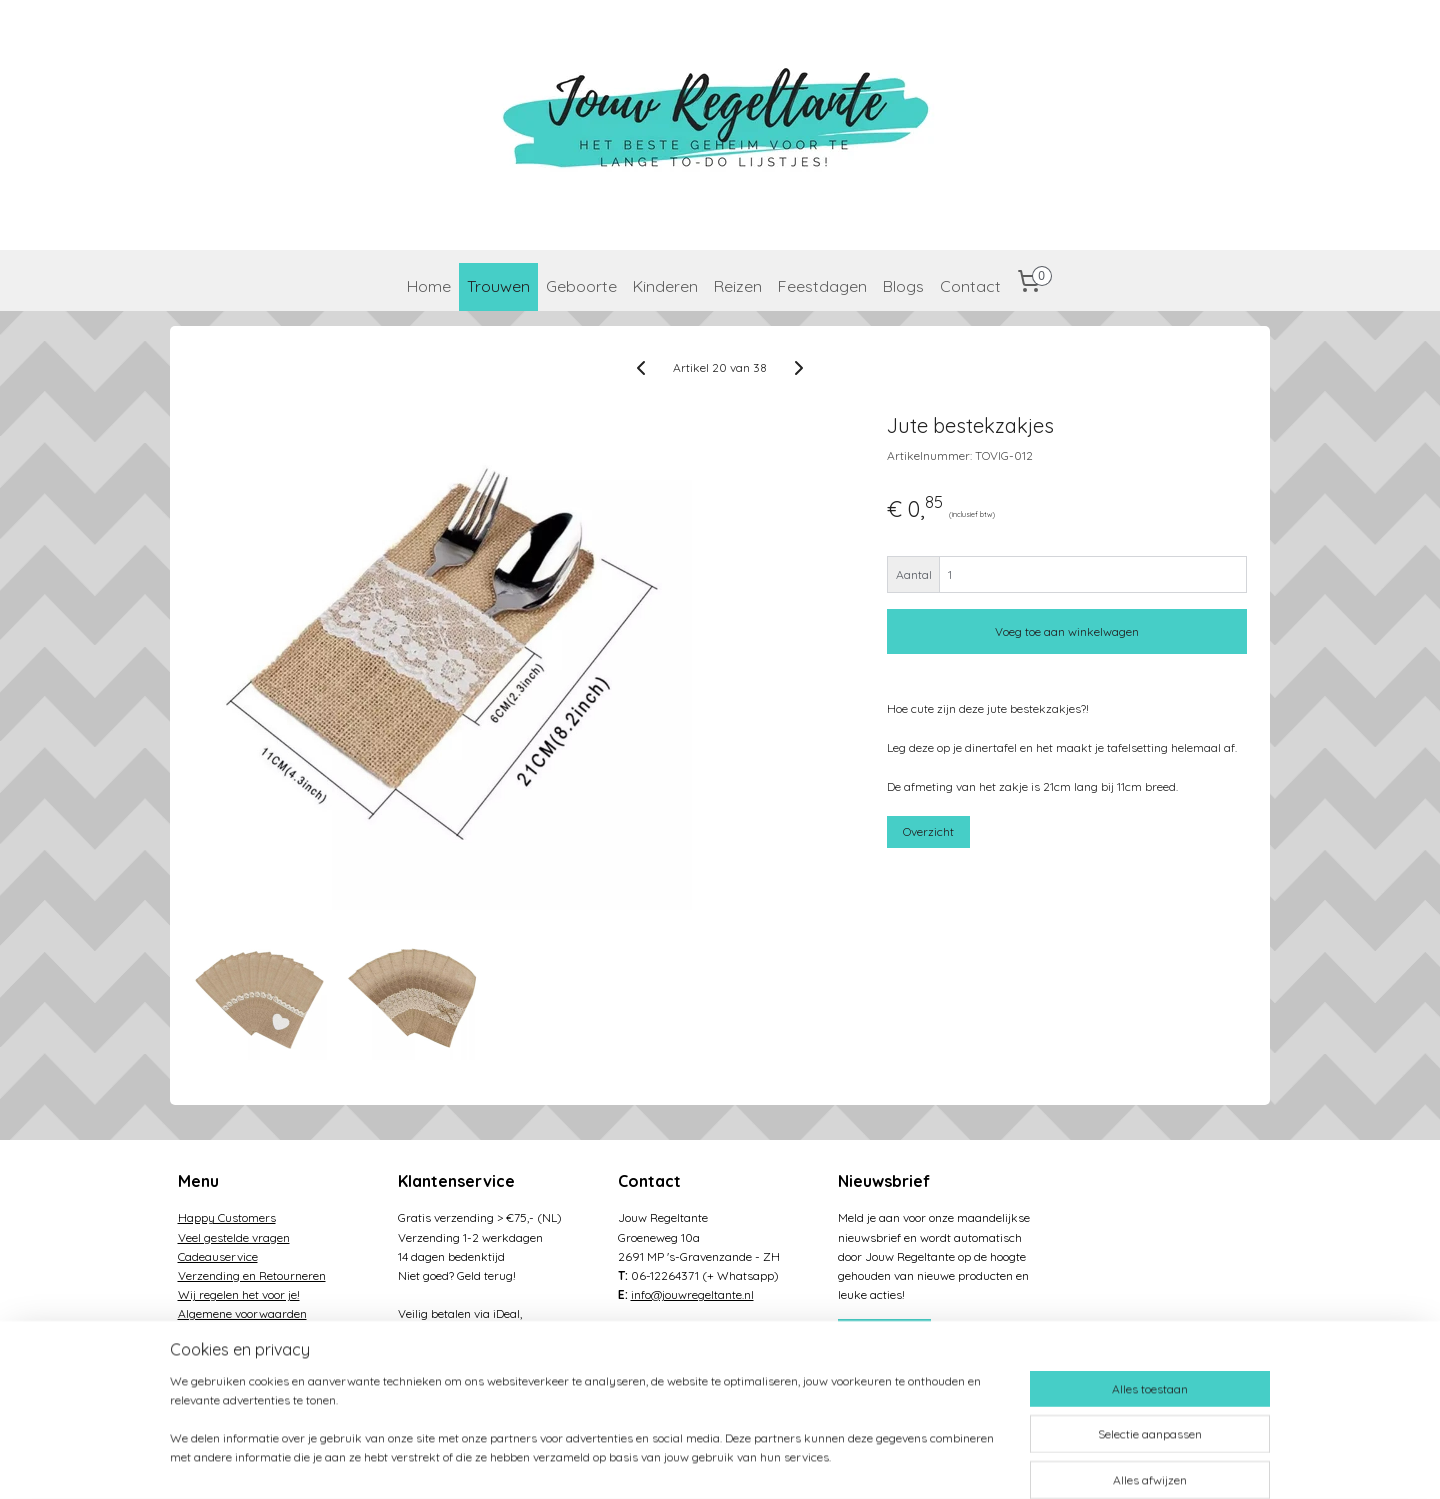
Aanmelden (884, 1334)
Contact (970, 286)
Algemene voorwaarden (242, 1313)
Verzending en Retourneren (252, 1275)
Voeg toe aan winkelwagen (1068, 631)
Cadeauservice (218, 1256)
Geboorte (581, 286)
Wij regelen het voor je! (239, 1294)
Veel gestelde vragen (234, 1237)
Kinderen (665, 286)
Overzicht (929, 831)
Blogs (903, 286)
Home (429, 286)
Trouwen (498, 286)
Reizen (738, 286)
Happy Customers (227, 1217)
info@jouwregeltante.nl (692, 1294)
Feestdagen (822, 286)
